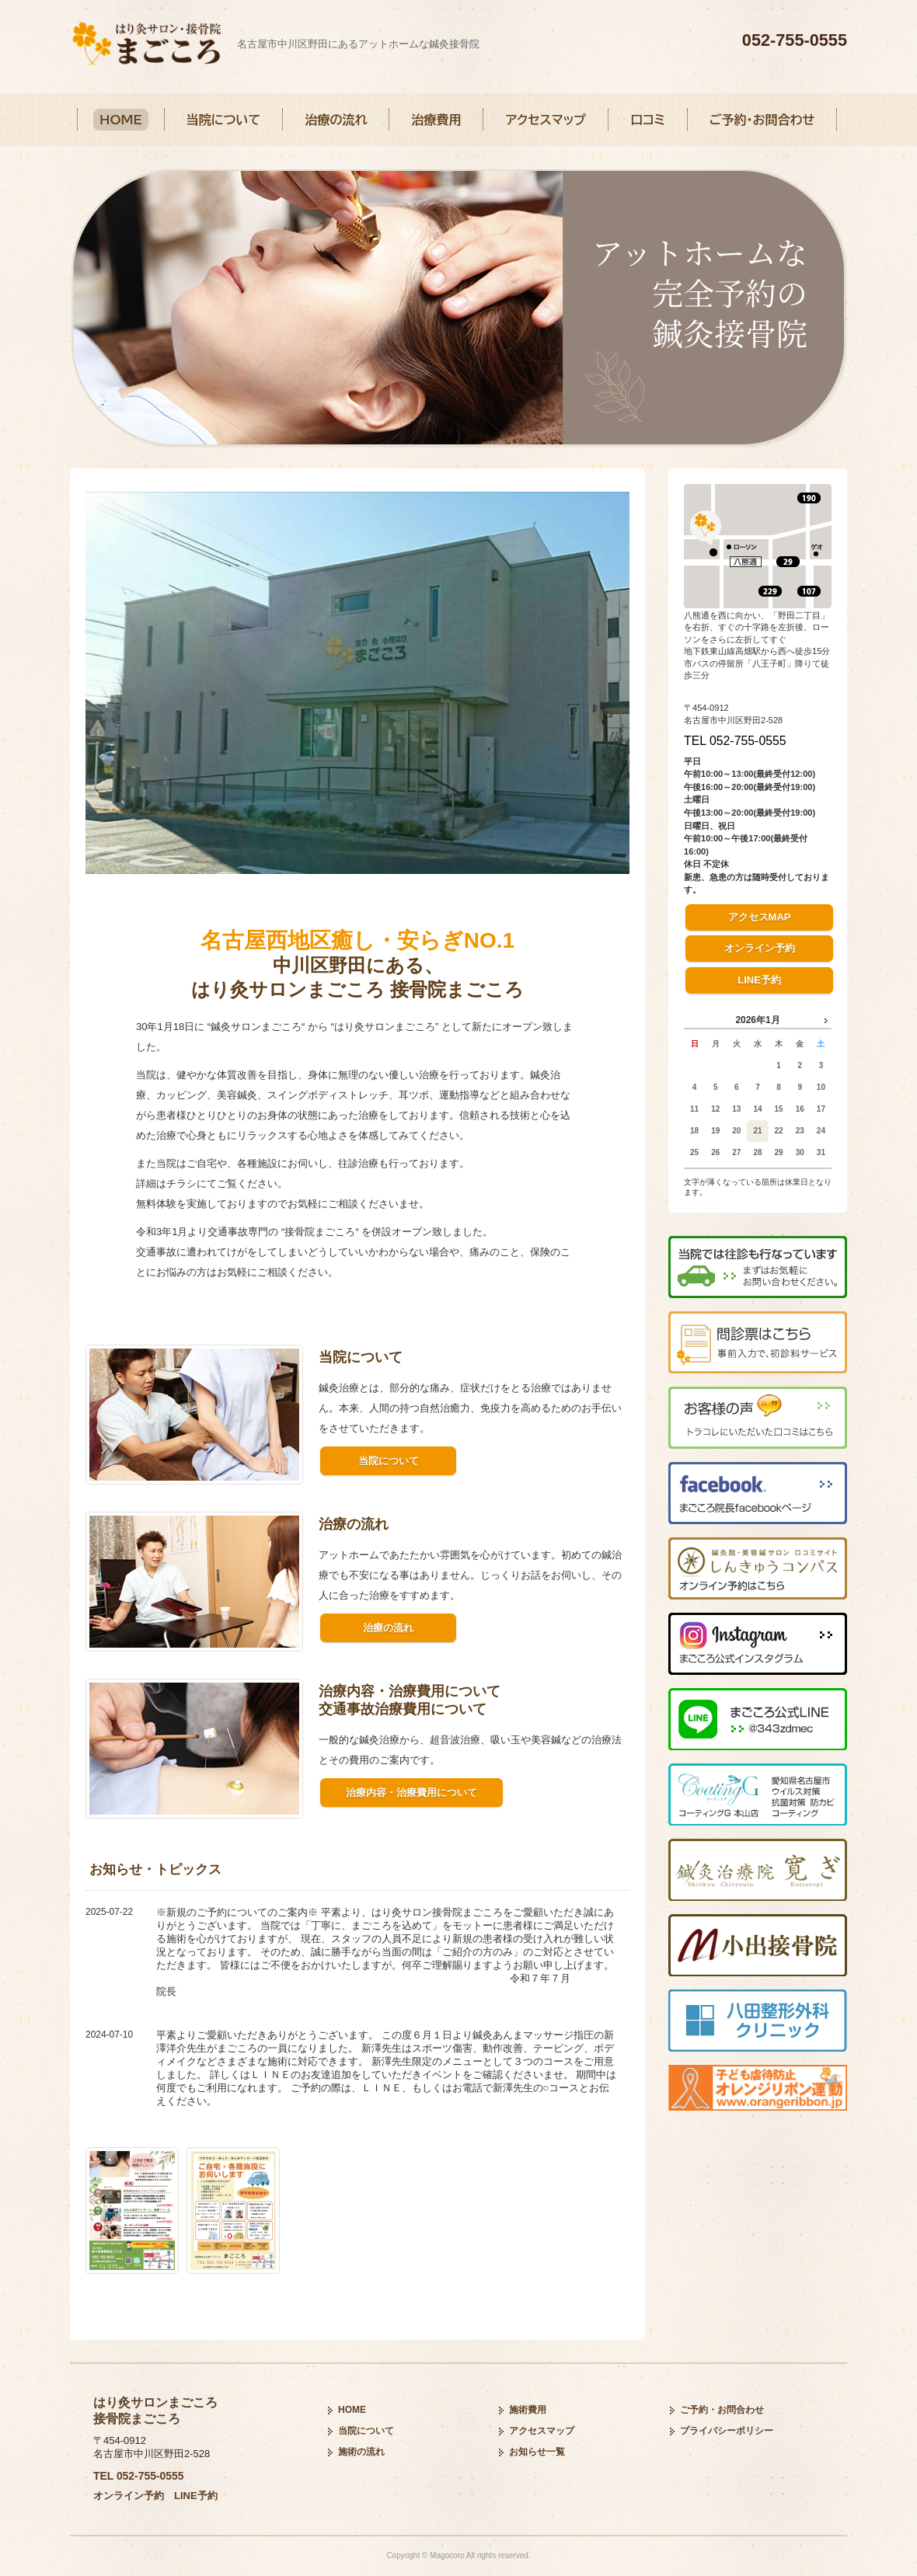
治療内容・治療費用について (411, 1792)
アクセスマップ (545, 119)
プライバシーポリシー (726, 2430)
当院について (224, 119)
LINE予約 (759, 980)
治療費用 (436, 119)
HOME (120, 119)
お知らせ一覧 (537, 2451)
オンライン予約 (759, 948)
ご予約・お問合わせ (762, 119)
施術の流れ (361, 2451)
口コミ (647, 119)
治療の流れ (336, 119)
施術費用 (527, 2409)
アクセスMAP (759, 917)
